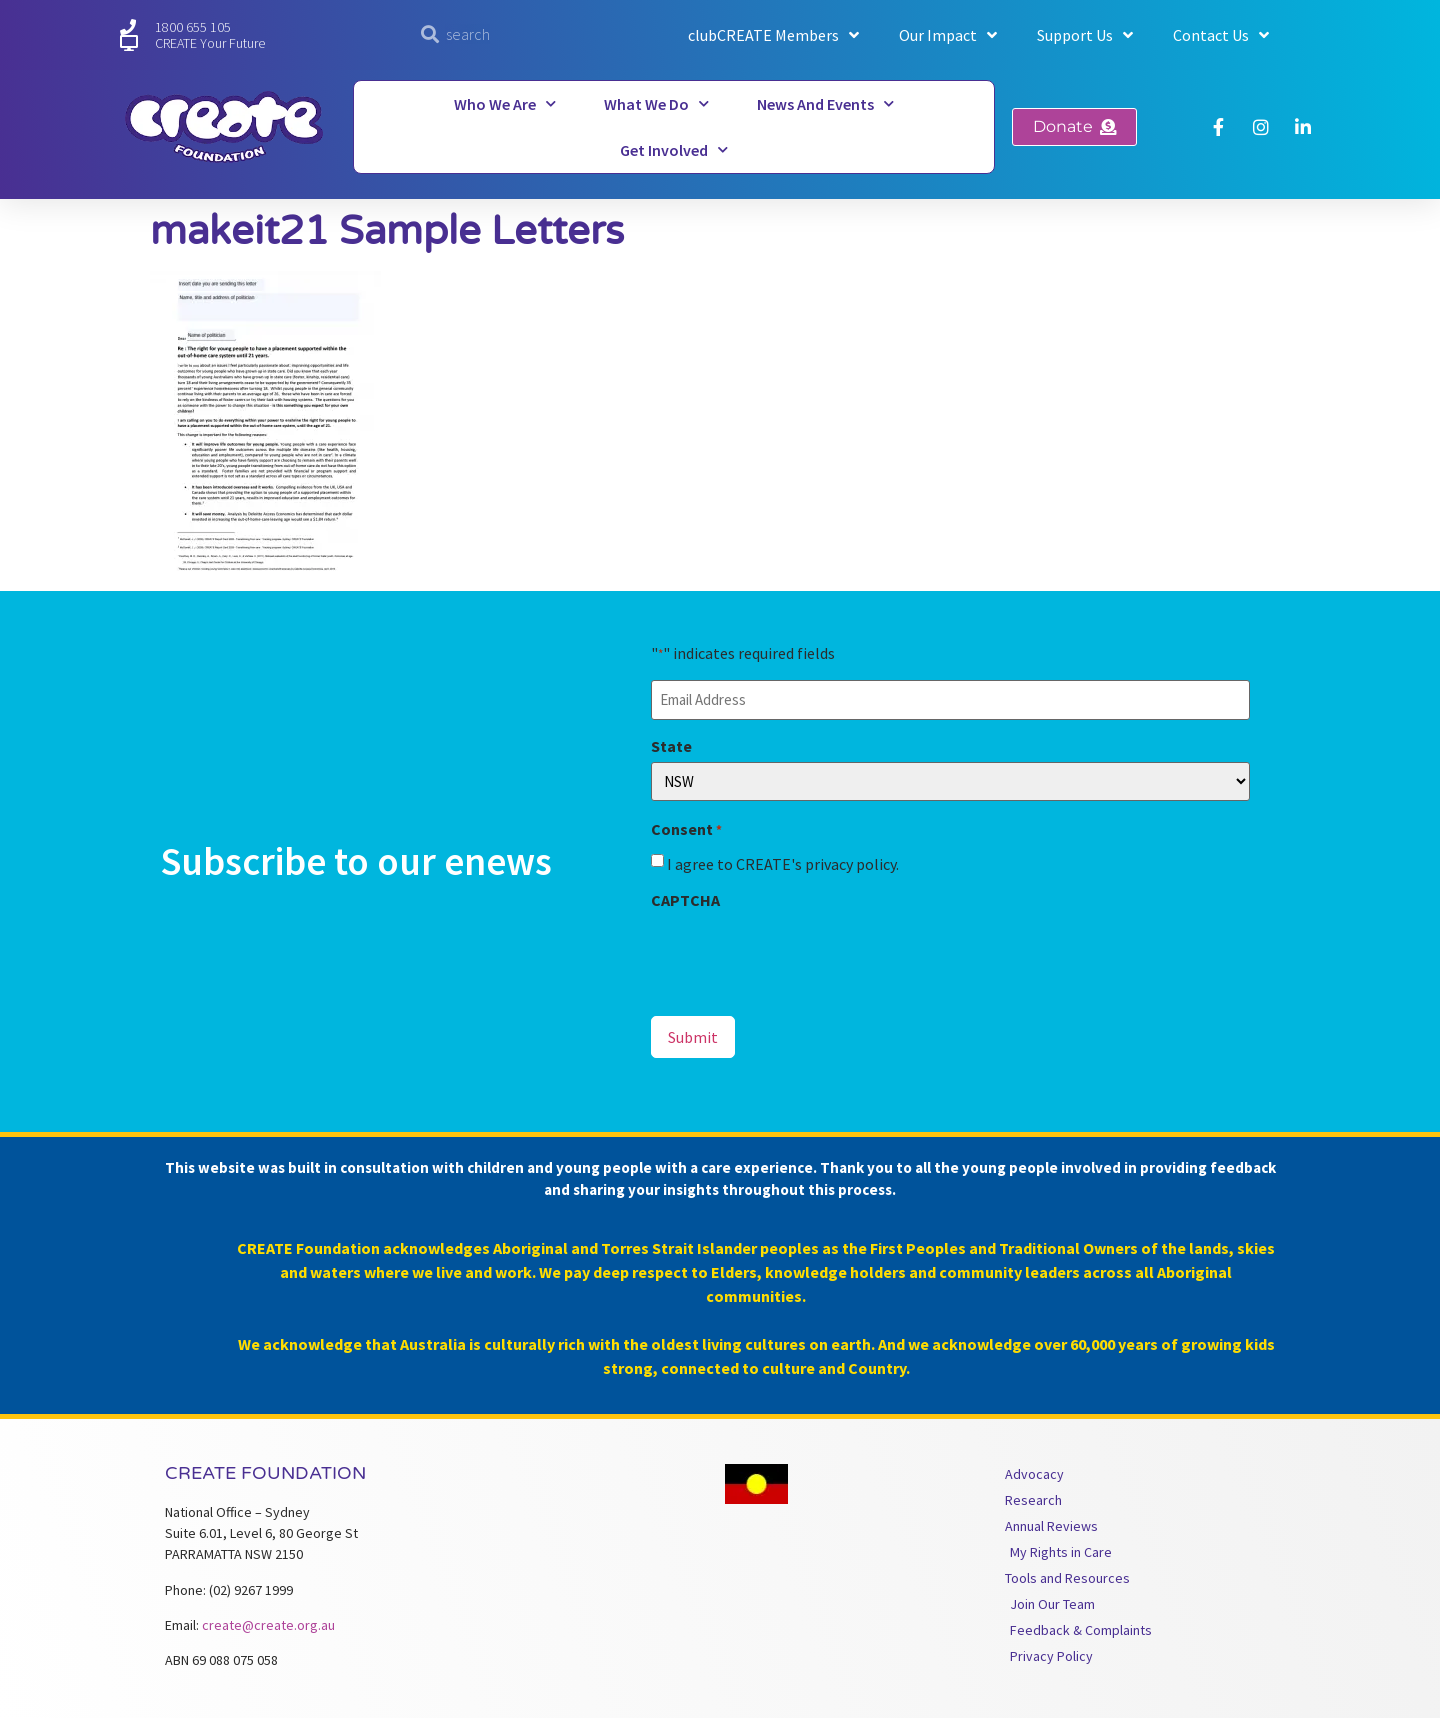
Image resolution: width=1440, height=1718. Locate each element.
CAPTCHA (685, 900)
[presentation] (803, 955)
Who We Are (505, 103)
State (671, 746)
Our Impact (948, 35)
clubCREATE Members (773, 35)
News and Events (825, 103)
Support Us (1085, 35)
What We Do (656, 103)
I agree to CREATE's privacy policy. (783, 864)
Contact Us (1221, 35)
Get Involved (674, 149)
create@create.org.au (268, 1625)
